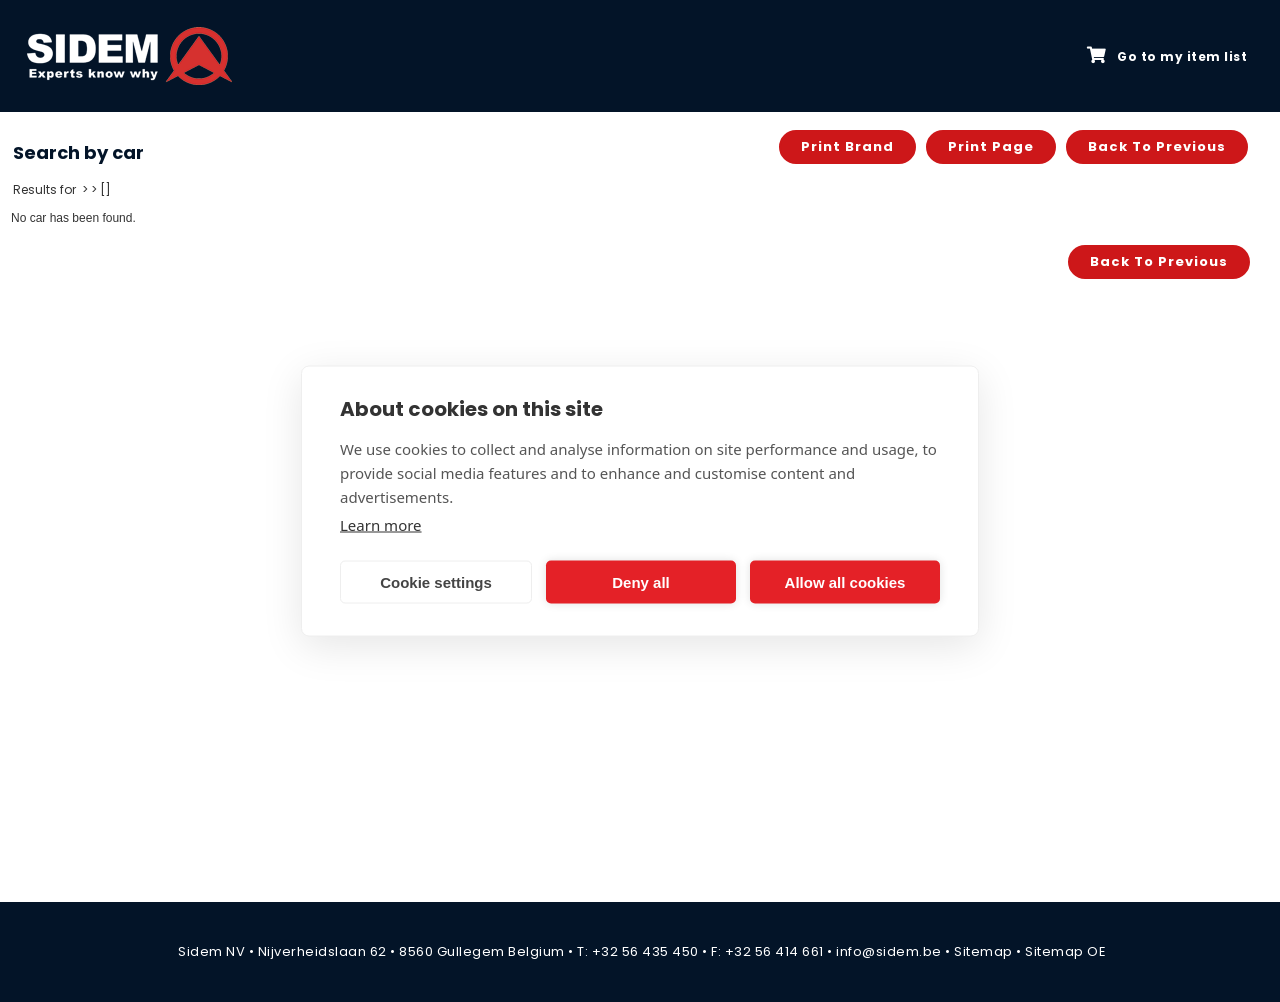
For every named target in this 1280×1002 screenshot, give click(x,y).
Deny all (641, 581)
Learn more (381, 525)
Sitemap (983, 951)
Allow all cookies (845, 581)
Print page (991, 146)
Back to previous (1157, 146)
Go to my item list (1167, 56)
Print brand (847, 146)
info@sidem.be (889, 951)
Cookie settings (436, 581)
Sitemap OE (1065, 951)
